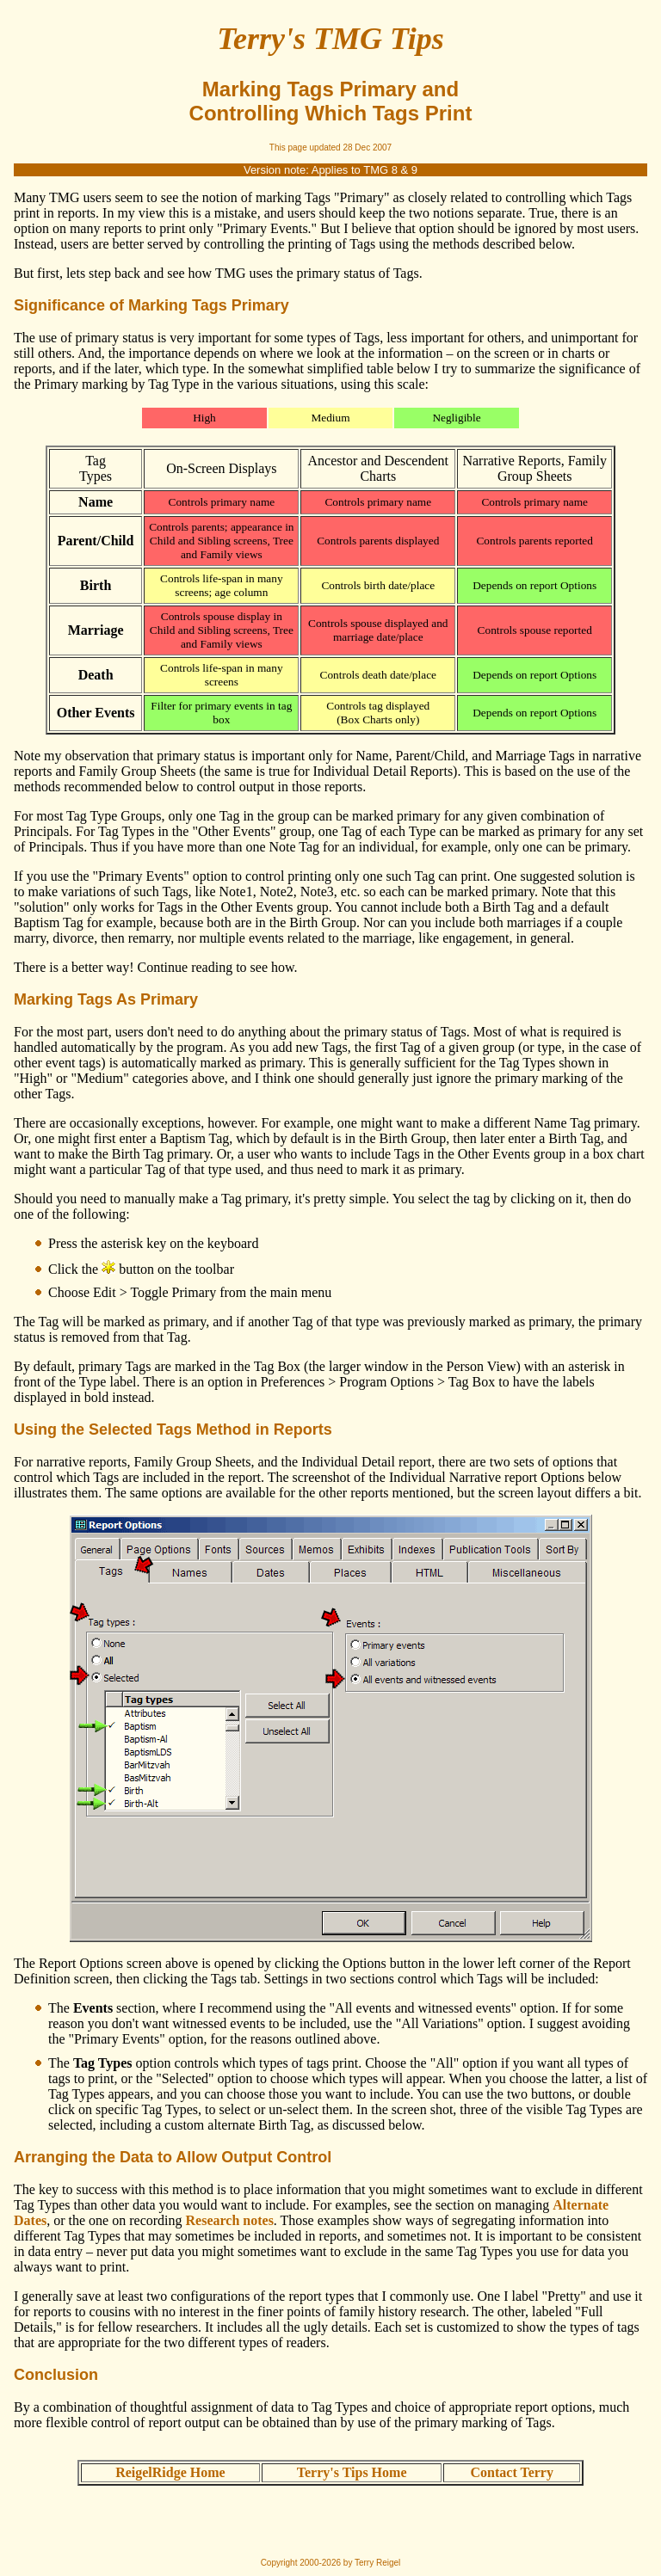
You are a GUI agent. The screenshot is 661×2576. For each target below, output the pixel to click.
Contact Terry (512, 2472)
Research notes (230, 2220)
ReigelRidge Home (170, 2472)
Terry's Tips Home (352, 2472)
